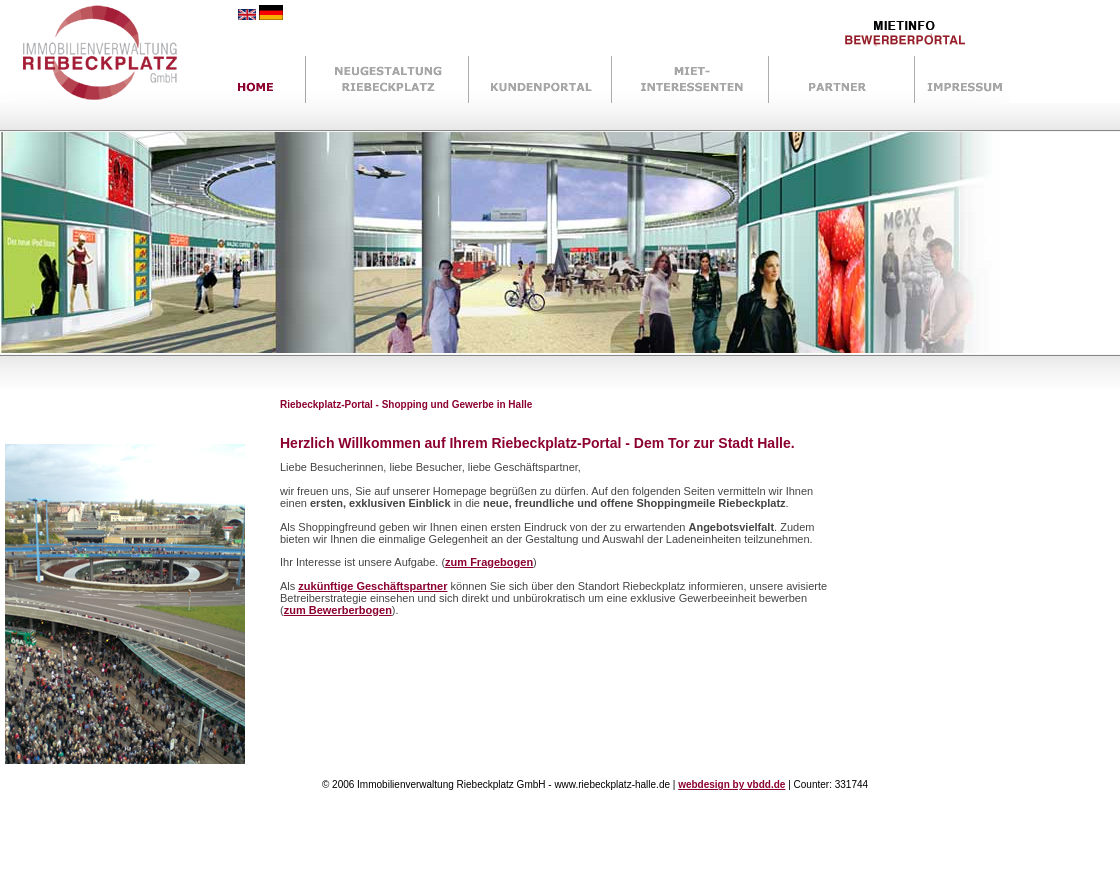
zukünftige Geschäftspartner (372, 586)
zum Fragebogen (489, 562)
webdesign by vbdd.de (731, 784)
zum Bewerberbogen (338, 610)
